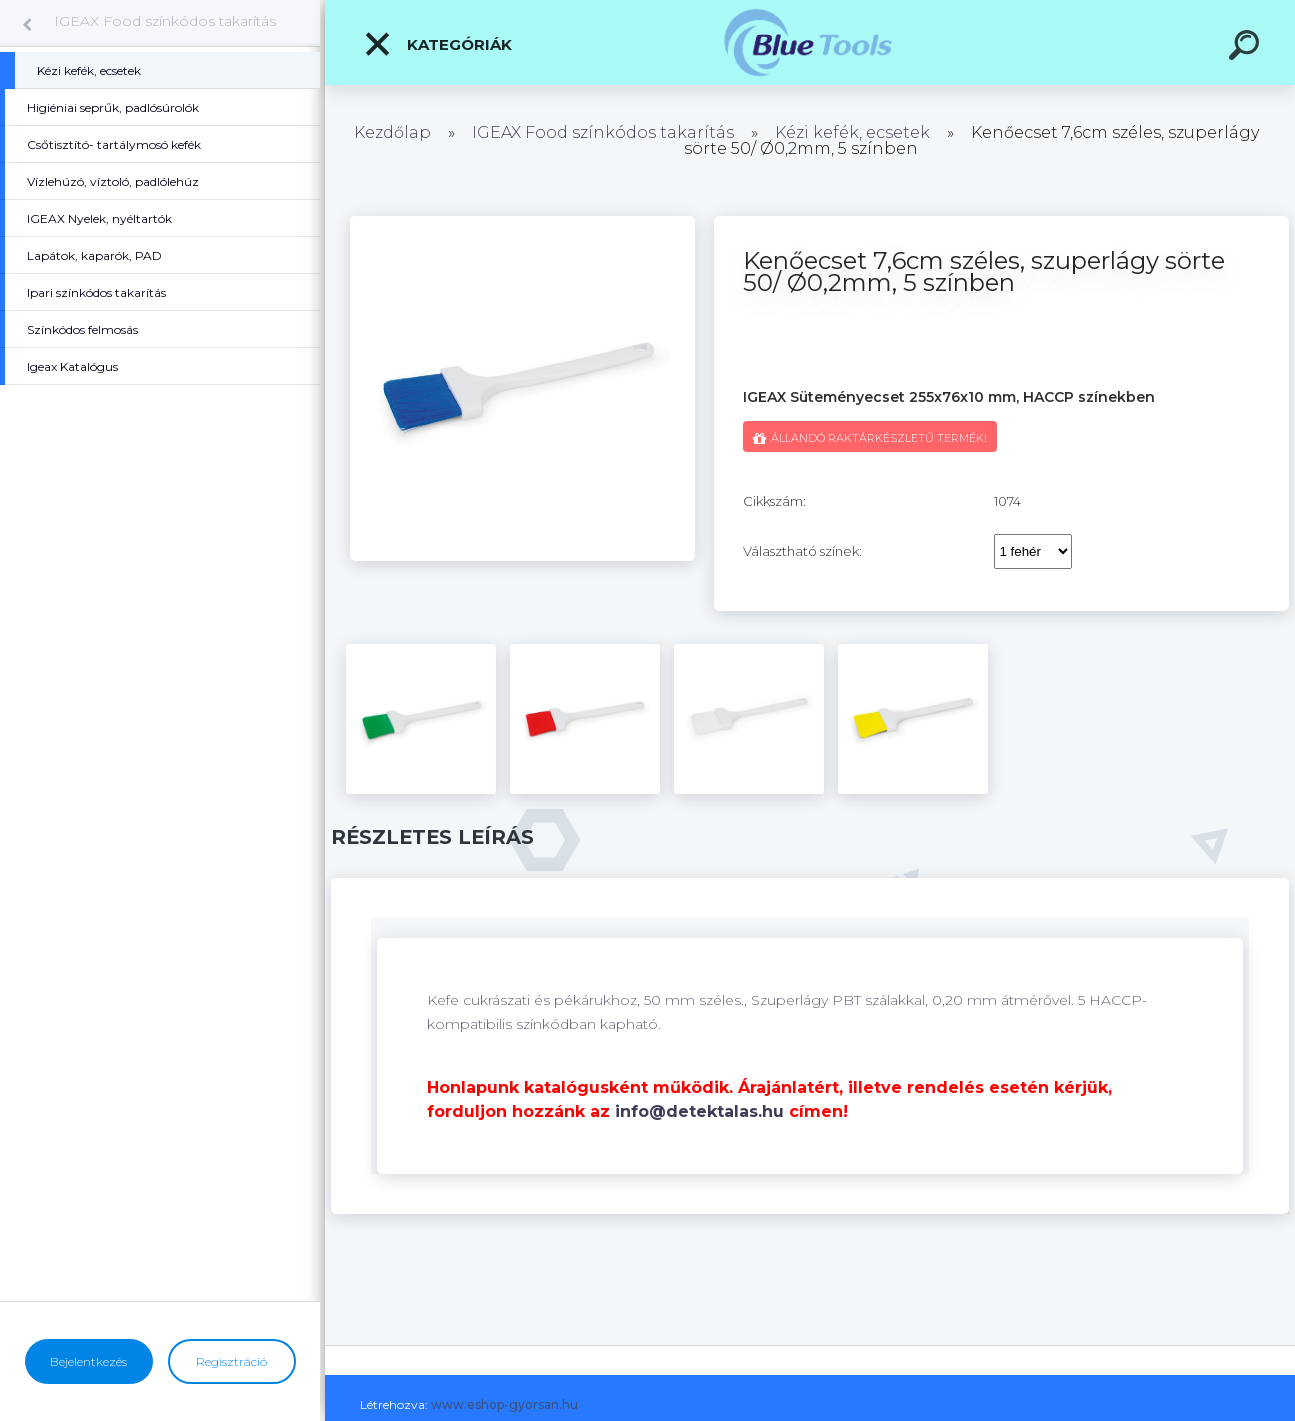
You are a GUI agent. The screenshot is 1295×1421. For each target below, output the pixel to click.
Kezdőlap (392, 132)
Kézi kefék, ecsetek (852, 132)
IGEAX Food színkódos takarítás (165, 21)
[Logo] (810, 42)
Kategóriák (437, 44)
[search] (1247, 48)
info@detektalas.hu (699, 1111)
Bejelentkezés (88, 1361)
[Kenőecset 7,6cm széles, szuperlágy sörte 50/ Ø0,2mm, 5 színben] (522, 223)
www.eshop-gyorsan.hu (504, 1404)
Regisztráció (231, 1361)
